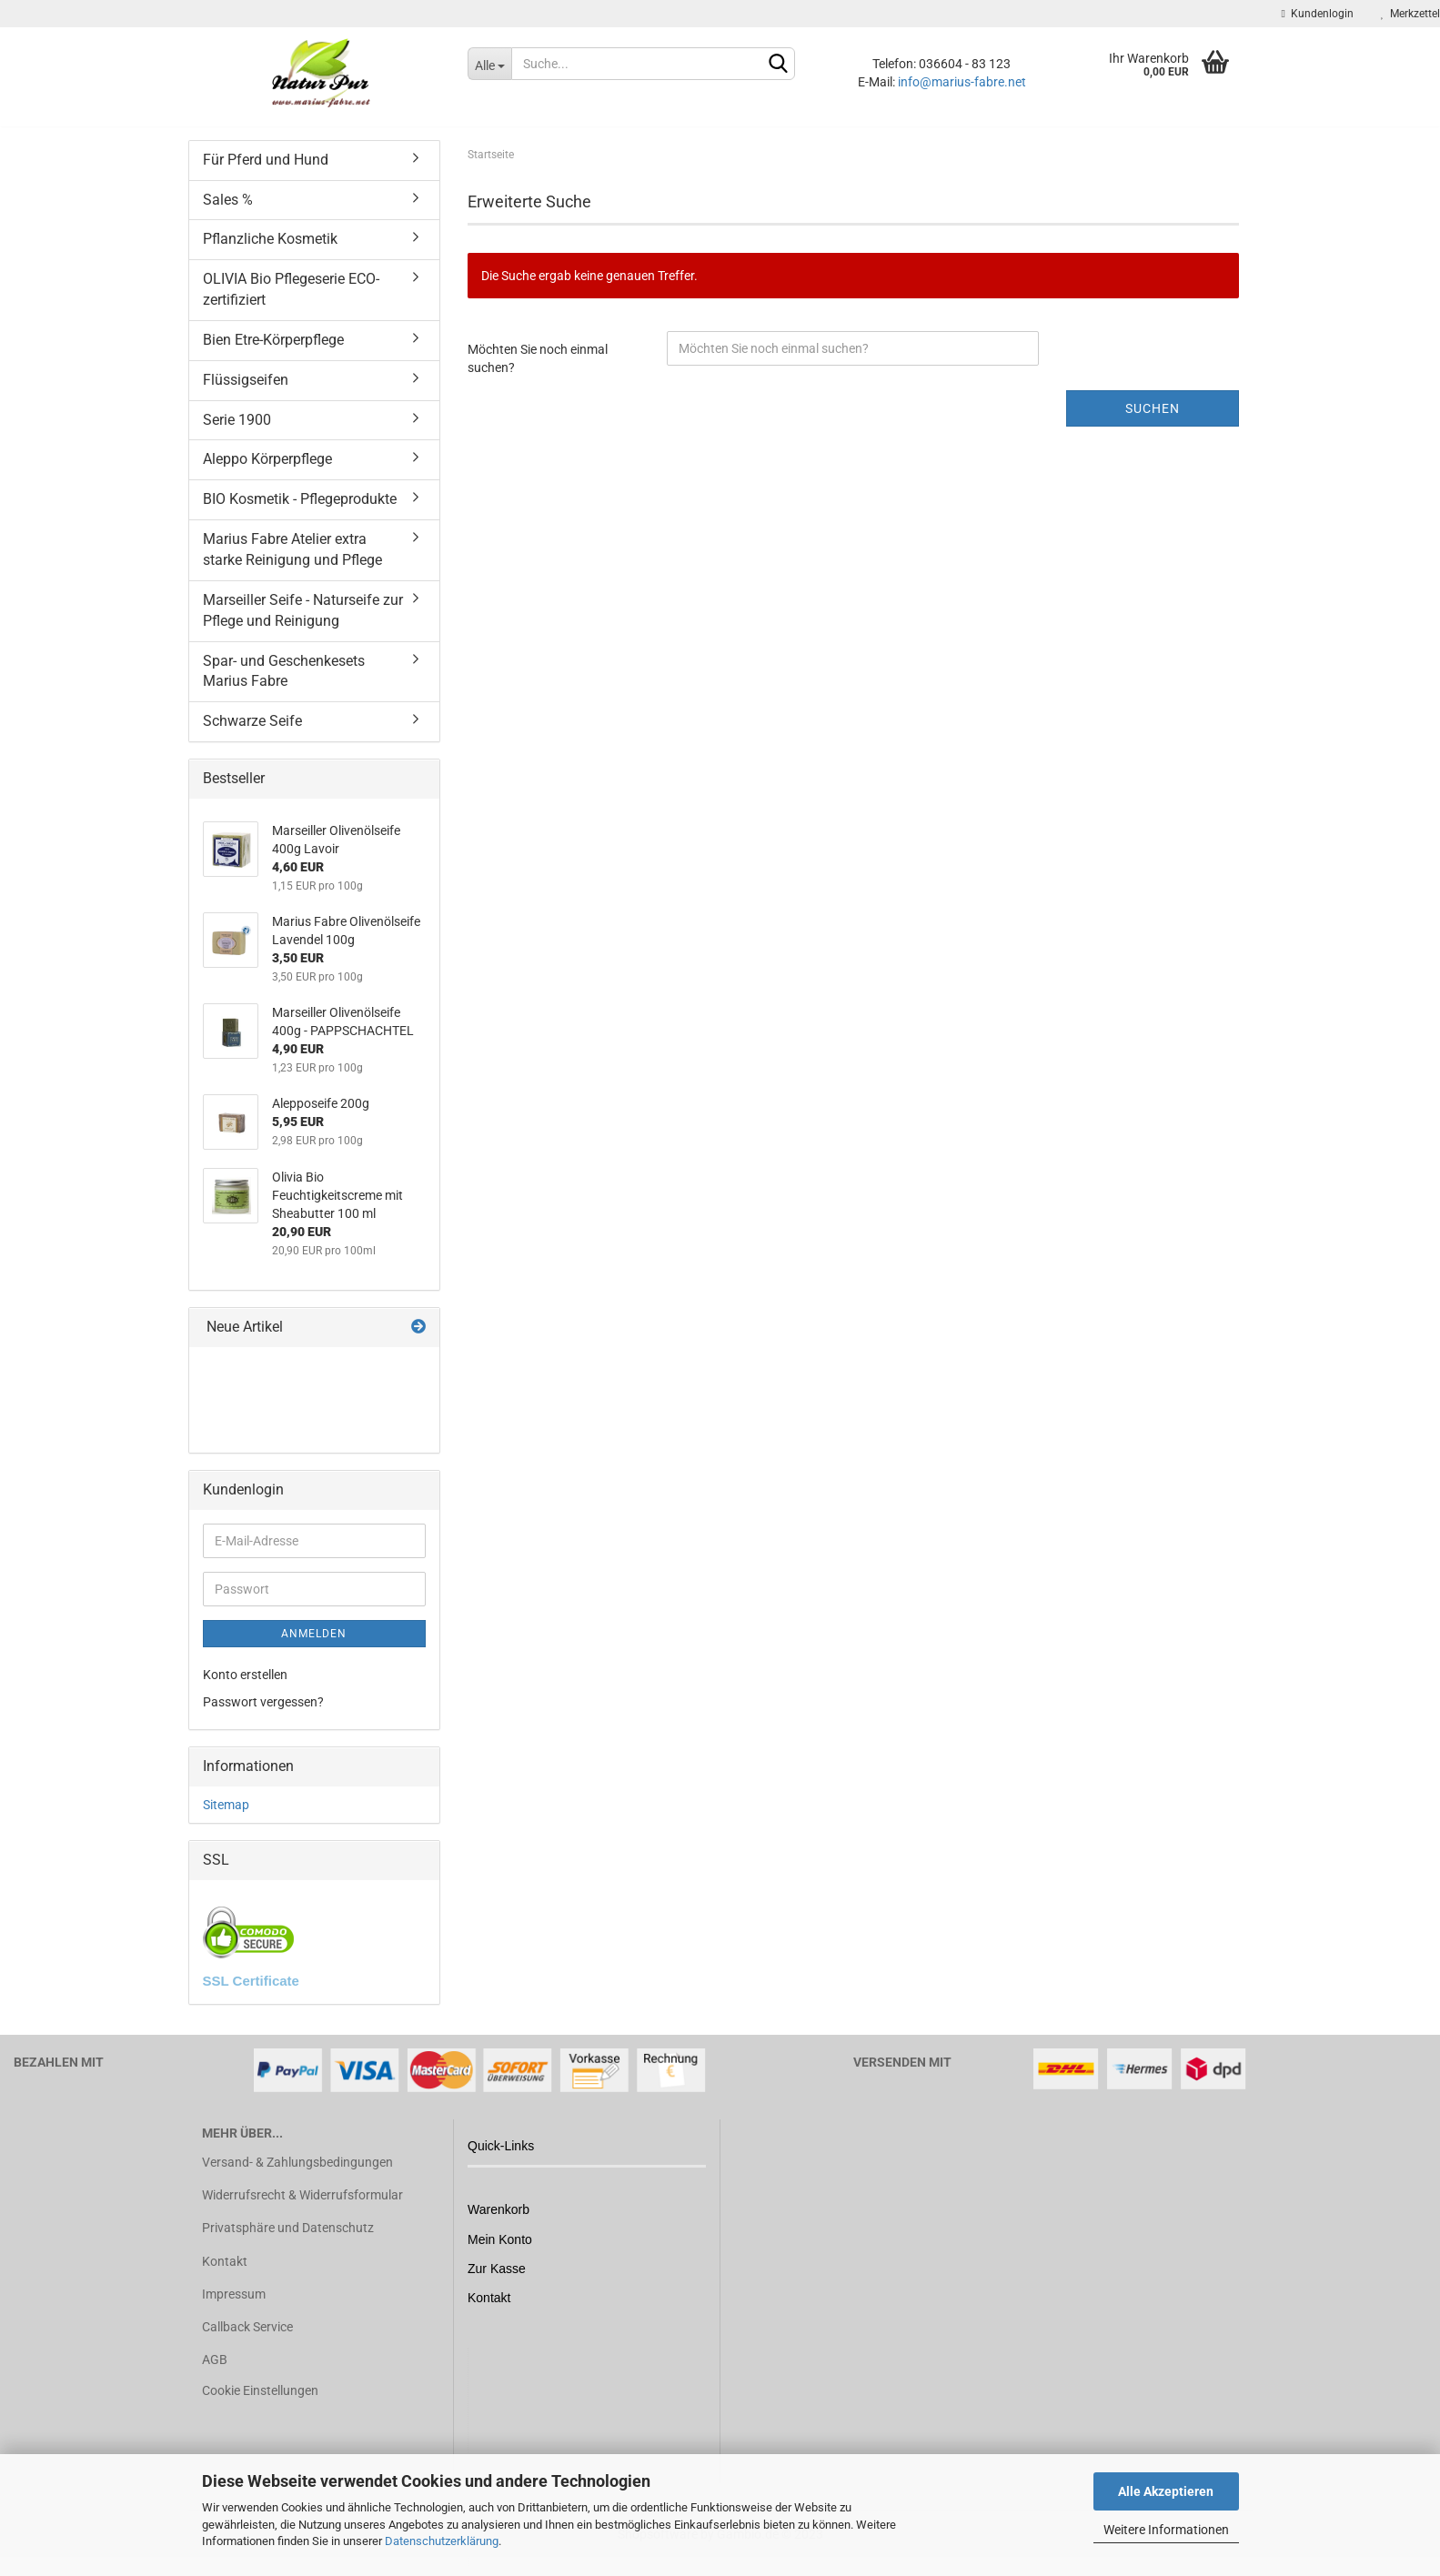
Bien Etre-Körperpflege (273, 349)
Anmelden (314, 1643)
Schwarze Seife (252, 731)
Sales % (228, 209)
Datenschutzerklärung (441, 2541)
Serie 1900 (237, 429)
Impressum (234, 2304)
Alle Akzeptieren (1165, 2491)
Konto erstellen (245, 1684)
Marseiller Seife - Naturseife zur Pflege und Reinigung (303, 620)
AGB (214, 2369)
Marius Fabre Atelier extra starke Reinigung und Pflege (292, 559)
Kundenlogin (1318, 13)
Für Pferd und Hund (265, 169)
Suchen (1152, 418)
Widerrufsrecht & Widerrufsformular (302, 2205)
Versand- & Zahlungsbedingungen (297, 2172)
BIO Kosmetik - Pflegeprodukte (300, 509)
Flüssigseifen (245, 389)
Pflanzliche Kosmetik (270, 249)
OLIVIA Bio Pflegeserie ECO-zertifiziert (291, 300)
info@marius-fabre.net (962, 82)
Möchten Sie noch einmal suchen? (538, 368)
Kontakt (224, 2271)
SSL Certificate (251, 1990)
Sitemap (226, 1814)
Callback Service (247, 2336)
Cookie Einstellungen (260, 2401)
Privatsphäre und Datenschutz (288, 2238)
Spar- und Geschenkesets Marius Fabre (284, 681)
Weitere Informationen (1166, 2529)
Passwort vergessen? (263, 1712)
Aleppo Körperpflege (267, 469)
